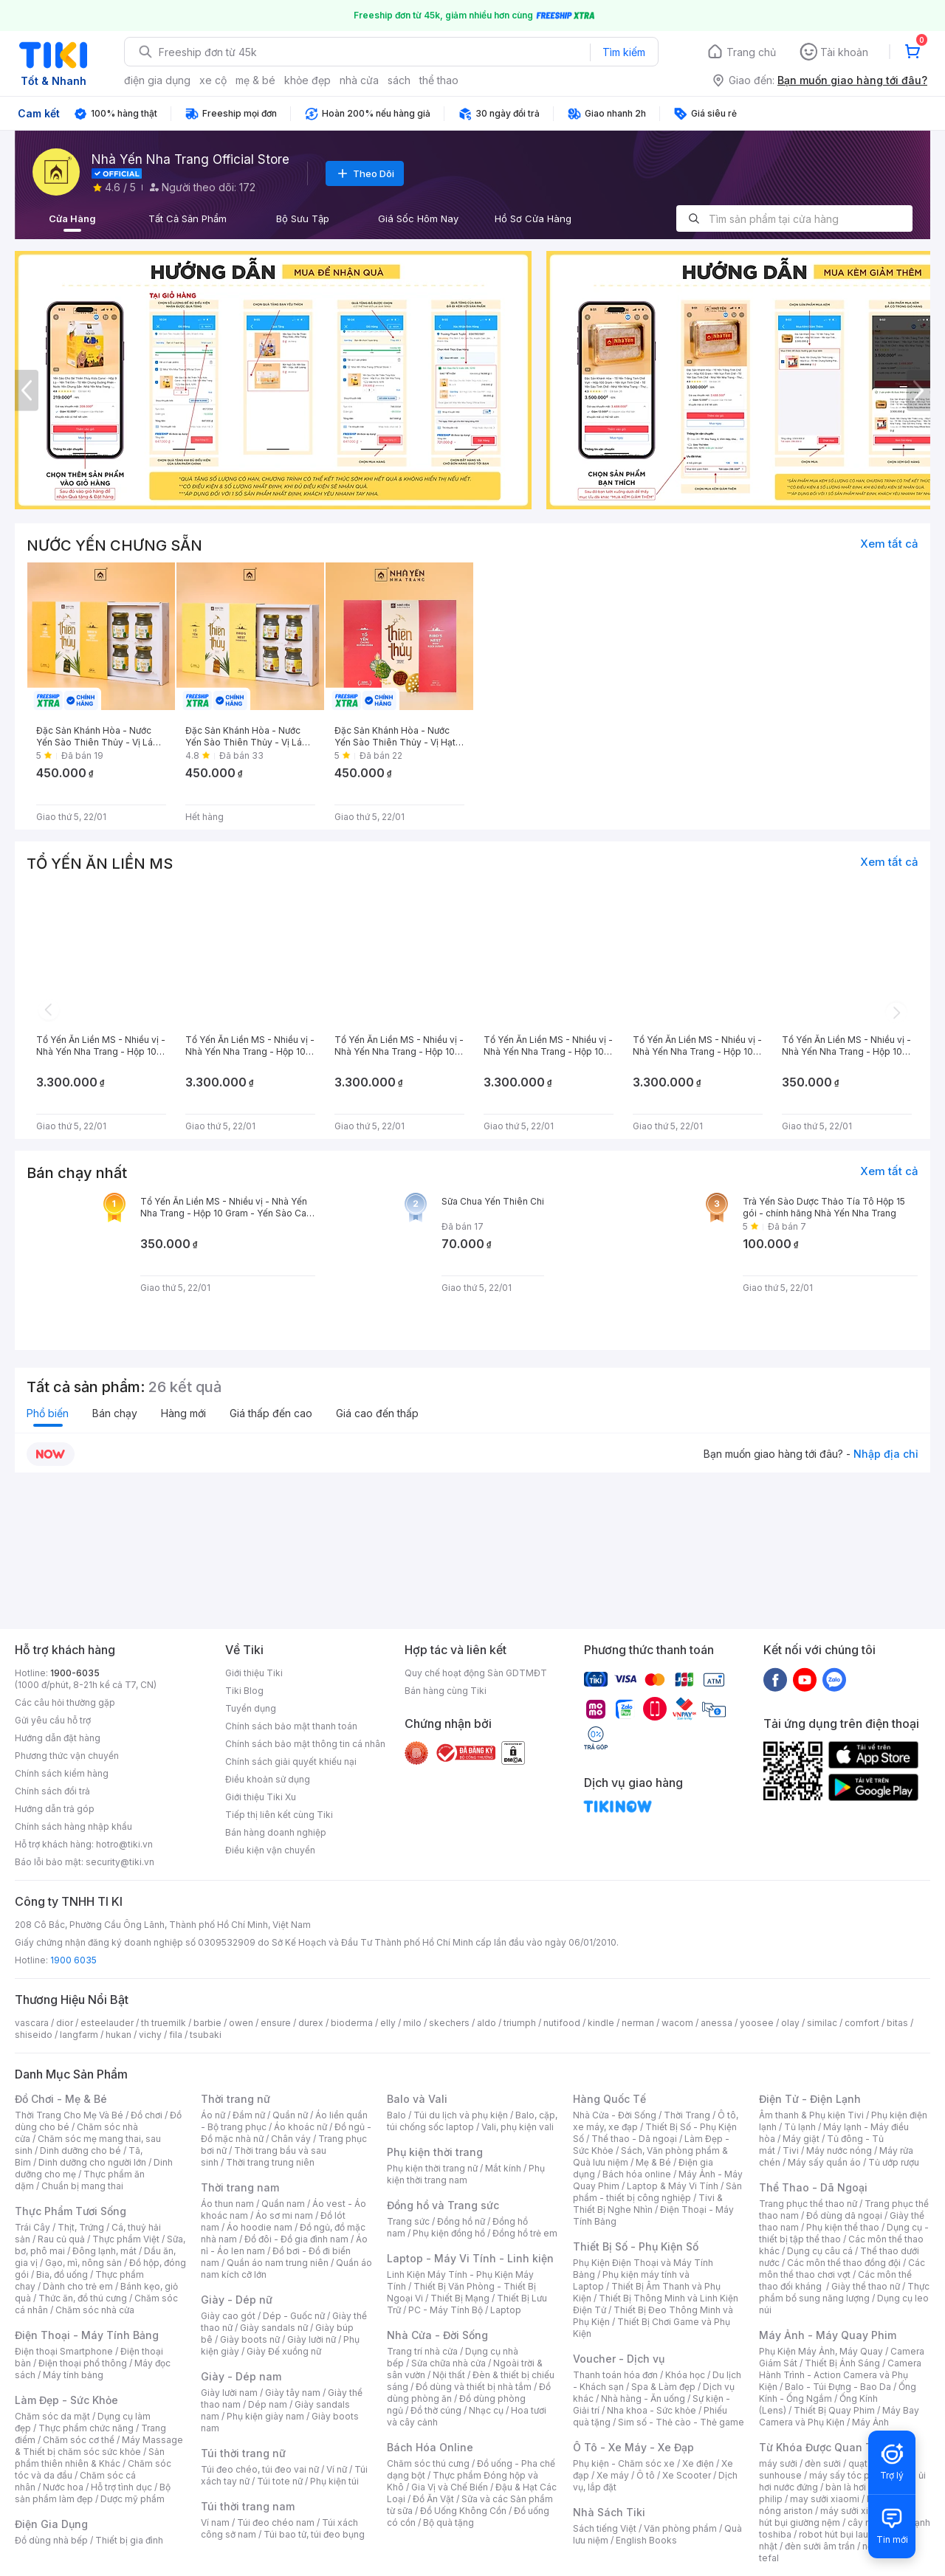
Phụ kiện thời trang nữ (432, 2168)
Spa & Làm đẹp (663, 2386)
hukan (118, 2034)
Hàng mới (183, 1413)
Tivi (791, 2150)
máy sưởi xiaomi (855, 2510)
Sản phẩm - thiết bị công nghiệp (657, 2191)
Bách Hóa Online (430, 2447)
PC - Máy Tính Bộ (445, 2309)
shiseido (33, 2034)
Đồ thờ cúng (435, 2410)
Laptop (505, 2309)
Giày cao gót (228, 2315)
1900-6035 (75, 1672)
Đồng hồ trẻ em (524, 2233)
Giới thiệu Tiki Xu (260, 1796)
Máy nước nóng (839, 2150)
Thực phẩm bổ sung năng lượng (844, 2292)
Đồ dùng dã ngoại (844, 2215)
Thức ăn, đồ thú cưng (82, 2298)
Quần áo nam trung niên (278, 2262)
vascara (32, 2022)
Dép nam (267, 2404)
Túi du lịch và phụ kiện (460, 2115)
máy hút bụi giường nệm (837, 2516)
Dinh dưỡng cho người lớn (92, 2162)
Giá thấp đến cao (271, 1413)
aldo (486, 2022)
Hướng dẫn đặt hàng (57, 1737)
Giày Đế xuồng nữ (284, 2351)
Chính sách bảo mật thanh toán (291, 1726)
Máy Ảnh (870, 2422)
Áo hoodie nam (259, 2227)
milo (412, 2022)
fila (175, 2034)
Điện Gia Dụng (51, 2524)
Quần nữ (290, 2115)
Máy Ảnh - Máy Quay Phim (827, 2335)
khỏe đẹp (307, 80)
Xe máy (613, 2475)
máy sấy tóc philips (851, 2475)
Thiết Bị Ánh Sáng (842, 2363)
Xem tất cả (889, 544)
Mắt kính (503, 2168)
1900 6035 (73, 1960)
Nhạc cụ (486, 2410)
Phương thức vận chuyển (67, 1755)
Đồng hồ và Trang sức (443, 2205)
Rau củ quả (61, 2239)
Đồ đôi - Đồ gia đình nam (296, 2239)
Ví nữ (336, 2469)
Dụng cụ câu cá (820, 2250)
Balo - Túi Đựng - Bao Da (838, 2386)
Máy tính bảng (73, 2374)
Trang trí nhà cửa (422, 2351)
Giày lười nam (229, 2392)
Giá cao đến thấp (377, 1413)
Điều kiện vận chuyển (270, 1850)
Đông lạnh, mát (104, 2250)
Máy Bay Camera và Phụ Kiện (839, 2416)
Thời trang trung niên (270, 2162)
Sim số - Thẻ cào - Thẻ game (681, 2422)
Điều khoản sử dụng (267, 1779)
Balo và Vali (417, 2099)
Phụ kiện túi (334, 2481)
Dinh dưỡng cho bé (80, 2150)
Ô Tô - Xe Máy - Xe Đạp (633, 2447)
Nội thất (449, 2374)
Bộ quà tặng (448, 2522)
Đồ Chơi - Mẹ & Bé (61, 2099)
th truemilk (163, 2022)
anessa (716, 2022)
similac (822, 2022)
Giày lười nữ (311, 2339)
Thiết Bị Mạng (459, 2298)
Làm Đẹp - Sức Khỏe (66, 2400)
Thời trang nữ (235, 2099)
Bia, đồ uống (62, 2274)
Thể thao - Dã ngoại (634, 2138)
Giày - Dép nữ (236, 2299)
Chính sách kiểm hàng (62, 1773)
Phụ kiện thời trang (435, 2152)
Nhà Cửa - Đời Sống (437, 2335)
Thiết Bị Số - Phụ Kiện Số (635, 2246)
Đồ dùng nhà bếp (51, 2540)
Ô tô (645, 2475)
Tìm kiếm (623, 52)
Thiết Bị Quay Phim (834, 2410)
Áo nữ (213, 2115)
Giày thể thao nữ (865, 2286)
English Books (646, 2540)
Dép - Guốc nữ (294, 2315)
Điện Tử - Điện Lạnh (810, 2099)
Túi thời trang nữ (243, 2453)
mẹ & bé (255, 80)
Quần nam (283, 2203)
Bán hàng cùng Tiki (446, 1690)
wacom (677, 2022)
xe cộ (213, 80)
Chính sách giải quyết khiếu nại (291, 1761)
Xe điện (698, 2463)
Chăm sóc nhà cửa (94, 2309)
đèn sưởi (823, 2463)
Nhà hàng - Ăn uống (643, 2398)
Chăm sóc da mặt (52, 2416)
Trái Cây (32, 2227)
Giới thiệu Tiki (254, 1672)
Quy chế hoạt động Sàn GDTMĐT (476, 1672)
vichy (150, 2034)
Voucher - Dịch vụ (618, 2358)
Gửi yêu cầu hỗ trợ (53, 1720)
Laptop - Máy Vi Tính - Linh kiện (470, 2258)
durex (310, 2022)
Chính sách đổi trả (52, 1791)
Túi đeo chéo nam (276, 2522)
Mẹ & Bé (653, 2162)
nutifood (561, 2022)
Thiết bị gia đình (129, 2540)
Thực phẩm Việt (125, 2239)
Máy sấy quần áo (824, 2162)
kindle (601, 2022)
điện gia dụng (157, 80)
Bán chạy (114, 1413)
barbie (207, 2022)
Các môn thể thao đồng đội (844, 2262)
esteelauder (107, 2022)
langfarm (79, 2034)
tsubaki (205, 2034)
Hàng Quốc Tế (609, 2099)
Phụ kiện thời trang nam (466, 2174)
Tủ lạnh (800, 2126)
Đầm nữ (249, 2115)
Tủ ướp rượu (893, 2162)
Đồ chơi (146, 2115)
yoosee (757, 2022)
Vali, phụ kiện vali (517, 2126)
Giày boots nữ (250, 2339)
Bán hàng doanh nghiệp (275, 1832)
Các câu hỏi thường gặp (65, 1702)
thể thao (438, 80)
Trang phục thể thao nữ (808, 2203)
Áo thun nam (227, 2203)
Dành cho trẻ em (78, 2286)
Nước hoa (63, 2487)
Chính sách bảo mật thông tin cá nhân (305, 1743)
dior (64, 2022)
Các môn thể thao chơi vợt (842, 2268)
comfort (862, 2022)
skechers (449, 2022)
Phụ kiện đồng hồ (449, 2233)
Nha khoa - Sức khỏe (651, 2410)
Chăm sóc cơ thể (78, 2439)
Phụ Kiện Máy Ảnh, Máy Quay (821, 2351)
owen (241, 2022)
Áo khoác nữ (300, 2126)
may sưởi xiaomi (824, 2498)
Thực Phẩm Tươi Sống (70, 2211)
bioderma (352, 2022)
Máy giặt (801, 2138)
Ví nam (215, 2522)
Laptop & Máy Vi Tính (672, 2185)
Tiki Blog (244, 1690)
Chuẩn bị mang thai (82, 2185)
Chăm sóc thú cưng (428, 2463)
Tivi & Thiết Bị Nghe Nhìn (648, 2203)
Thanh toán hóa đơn (615, 2374)
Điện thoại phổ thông (82, 2363)
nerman (638, 2022)
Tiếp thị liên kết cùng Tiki (279, 1814)
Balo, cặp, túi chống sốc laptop (472, 2121)
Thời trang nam (240, 2187)
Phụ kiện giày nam (265, 2416)
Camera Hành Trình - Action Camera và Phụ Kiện (840, 2375)
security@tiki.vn (120, 1861)
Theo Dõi (364, 173)
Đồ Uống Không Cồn (463, 2510)
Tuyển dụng (250, 1708)
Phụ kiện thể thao (842, 2227)
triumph (520, 2022)
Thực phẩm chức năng (86, 2428)
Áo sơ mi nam (284, 2215)
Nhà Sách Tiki (609, 2512)
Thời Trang (687, 2115)
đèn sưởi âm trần (820, 2546)
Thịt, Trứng (81, 2227)
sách (399, 80)
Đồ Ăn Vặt (433, 2498)
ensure (276, 2022)
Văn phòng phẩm (680, 2528)
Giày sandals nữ (274, 2327)
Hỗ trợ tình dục (121, 2487)
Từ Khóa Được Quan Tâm (823, 2447)
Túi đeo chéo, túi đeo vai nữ (260, 2469)
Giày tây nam (292, 2392)
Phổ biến (48, 1413)
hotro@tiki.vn (124, 1844)
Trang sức (408, 2221)
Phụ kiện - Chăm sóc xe (624, 2463)
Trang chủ (751, 52)
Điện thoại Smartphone (64, 2351)
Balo (396, 2115)
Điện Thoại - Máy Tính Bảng (87, 2335)
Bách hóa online (636, 2174)
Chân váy (291, 2138)
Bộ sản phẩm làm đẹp (93, 2493)
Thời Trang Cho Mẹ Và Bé (69, 2115)
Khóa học (685, 2374)
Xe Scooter (686, 2475)
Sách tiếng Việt (604, 2528)
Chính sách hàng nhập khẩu (73, 1826)
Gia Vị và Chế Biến (449, 2487)
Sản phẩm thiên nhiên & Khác (90, 2457)
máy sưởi (778, 2463)
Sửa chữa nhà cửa (448, 2363)
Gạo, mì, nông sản (83, 2262)
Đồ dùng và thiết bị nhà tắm (474, 2386)
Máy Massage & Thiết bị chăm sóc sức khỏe (99, 2445)
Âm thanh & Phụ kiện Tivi (811, 2115)
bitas (897, 2022)
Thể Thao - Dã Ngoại (813, 2187)
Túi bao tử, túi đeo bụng (314, 2534)
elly (388, 2022)
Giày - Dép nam (241, 2376)
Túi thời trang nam (248, 2506)
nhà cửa (359, 80)
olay (790, 2022)
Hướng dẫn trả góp (54, 1808)
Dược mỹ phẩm (132, 2498)
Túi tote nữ (280, 2481)
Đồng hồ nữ (461, 2221)
